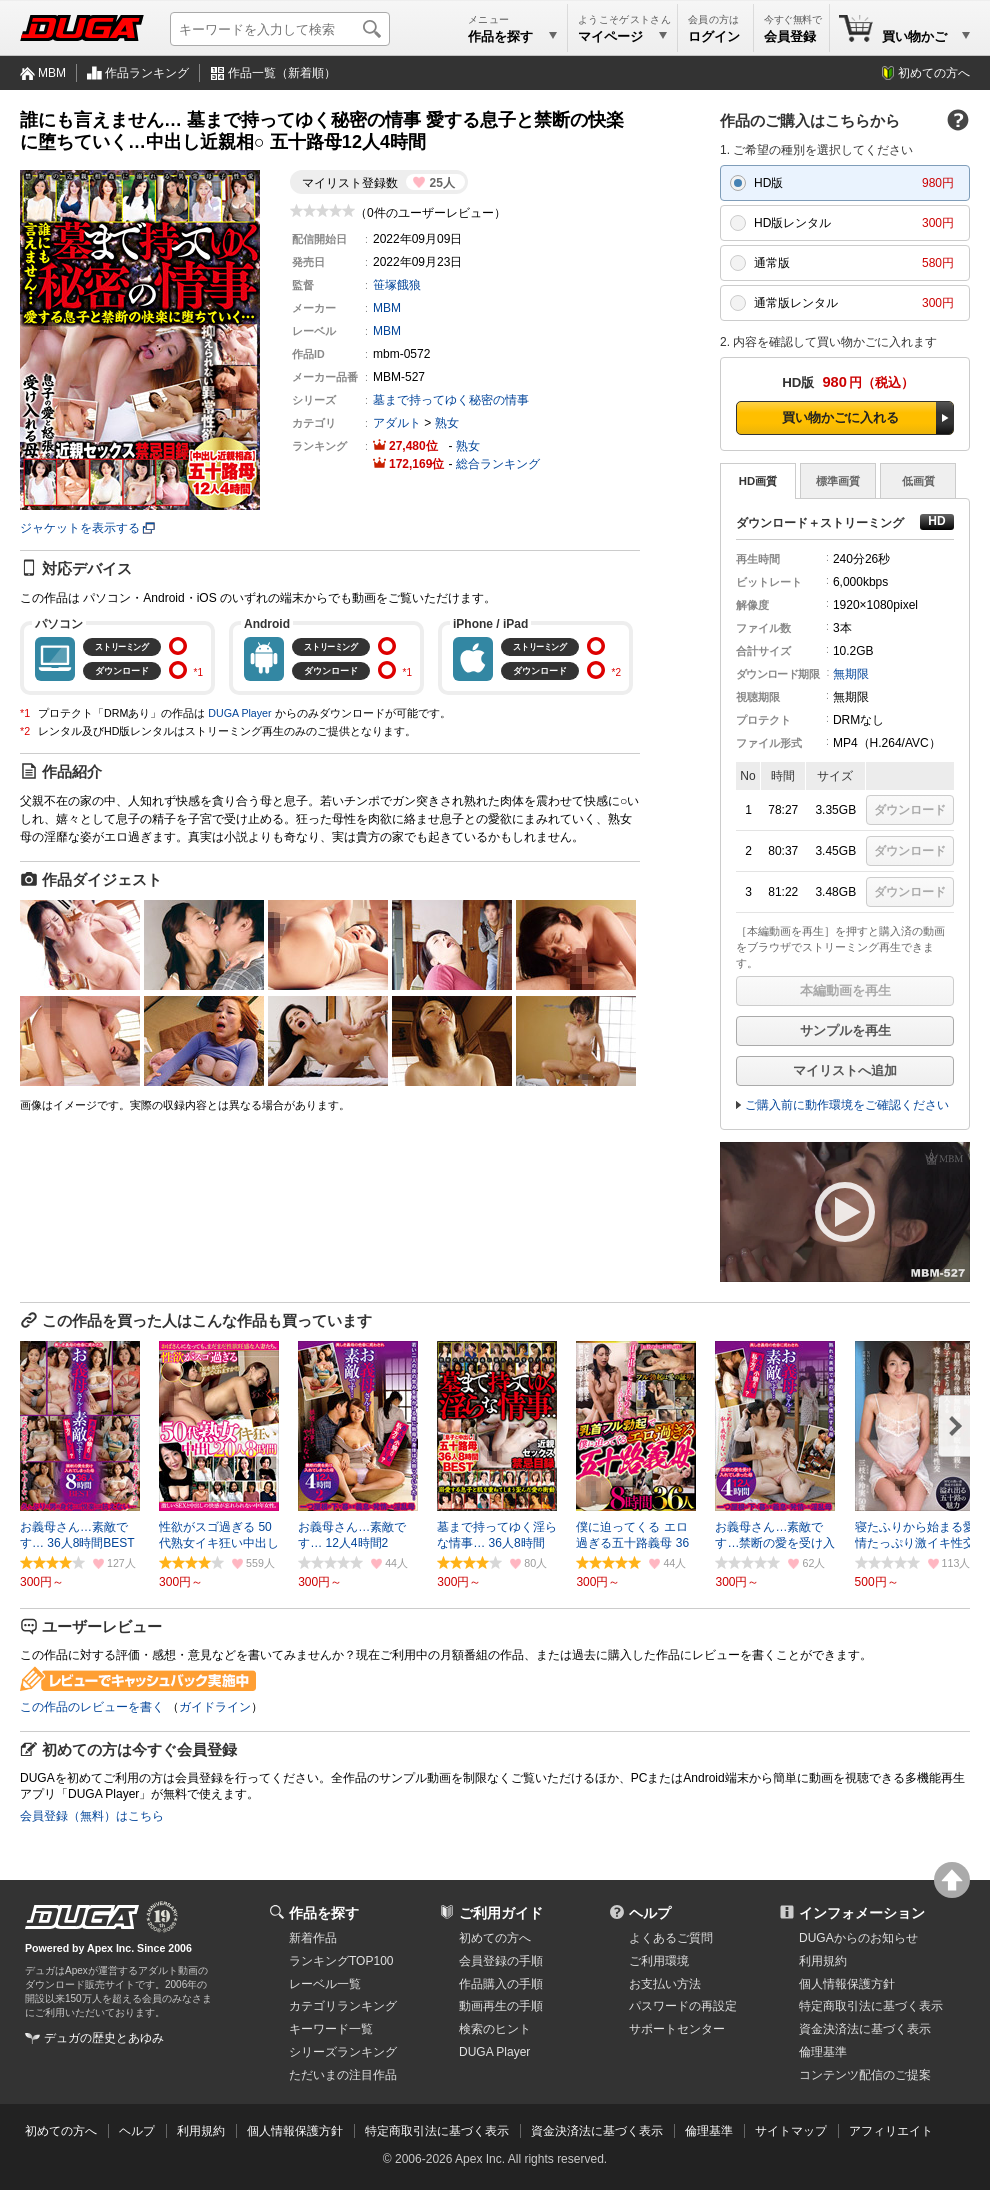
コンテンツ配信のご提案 (865, 2075)
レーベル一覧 (325, 1984)
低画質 (918, 481)
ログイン (714, 36)
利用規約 (823, 1961)
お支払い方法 (665, 1984)
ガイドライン (215, 1707)
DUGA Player (239, 713)
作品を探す (324, 1913)
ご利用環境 (659, 1961)
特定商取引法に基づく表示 (437, 2131)
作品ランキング (147, 73)
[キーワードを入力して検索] (280, 29)
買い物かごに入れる (840, 417)
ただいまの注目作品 (343, 2075)
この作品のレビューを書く (92, 1707)
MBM (52, 73)
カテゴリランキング (343, 2006)
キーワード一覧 (331, 2029)
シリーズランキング (343, 2052)
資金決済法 (865, 2029)
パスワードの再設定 (683, 2006)
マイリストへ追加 (845, 1070)
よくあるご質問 (671, 1938)
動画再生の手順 (501, 2006)
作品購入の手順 (501, 1984)
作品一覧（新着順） (282, 73)
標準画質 (838, 481)
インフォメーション (862, 1913)
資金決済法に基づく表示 (597, 2131)
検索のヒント (495, 2029)
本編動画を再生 (845, 990)
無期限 (851, 674)
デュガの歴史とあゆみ (104, 2038)
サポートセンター (677, 2029)
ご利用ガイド (501, 1913)
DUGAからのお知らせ (858, 1938)
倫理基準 (823, 2052)
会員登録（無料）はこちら (92, 1816)
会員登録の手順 (501, 1961)
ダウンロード (910, 810)
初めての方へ (934, 73)
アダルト (397, 423)
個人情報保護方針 (847, 1984)
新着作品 (313, 1938)
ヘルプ (650, 1913)
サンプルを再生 (845, 1030)
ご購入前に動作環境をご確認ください (847, 1105)
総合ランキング (498, 464)
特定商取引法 (871, 2006)
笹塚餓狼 (397, 285)
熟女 (447, 423)
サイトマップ (791, 2131)
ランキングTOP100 (341, 1961)
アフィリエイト (891, 2131)
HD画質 (758, 481)
